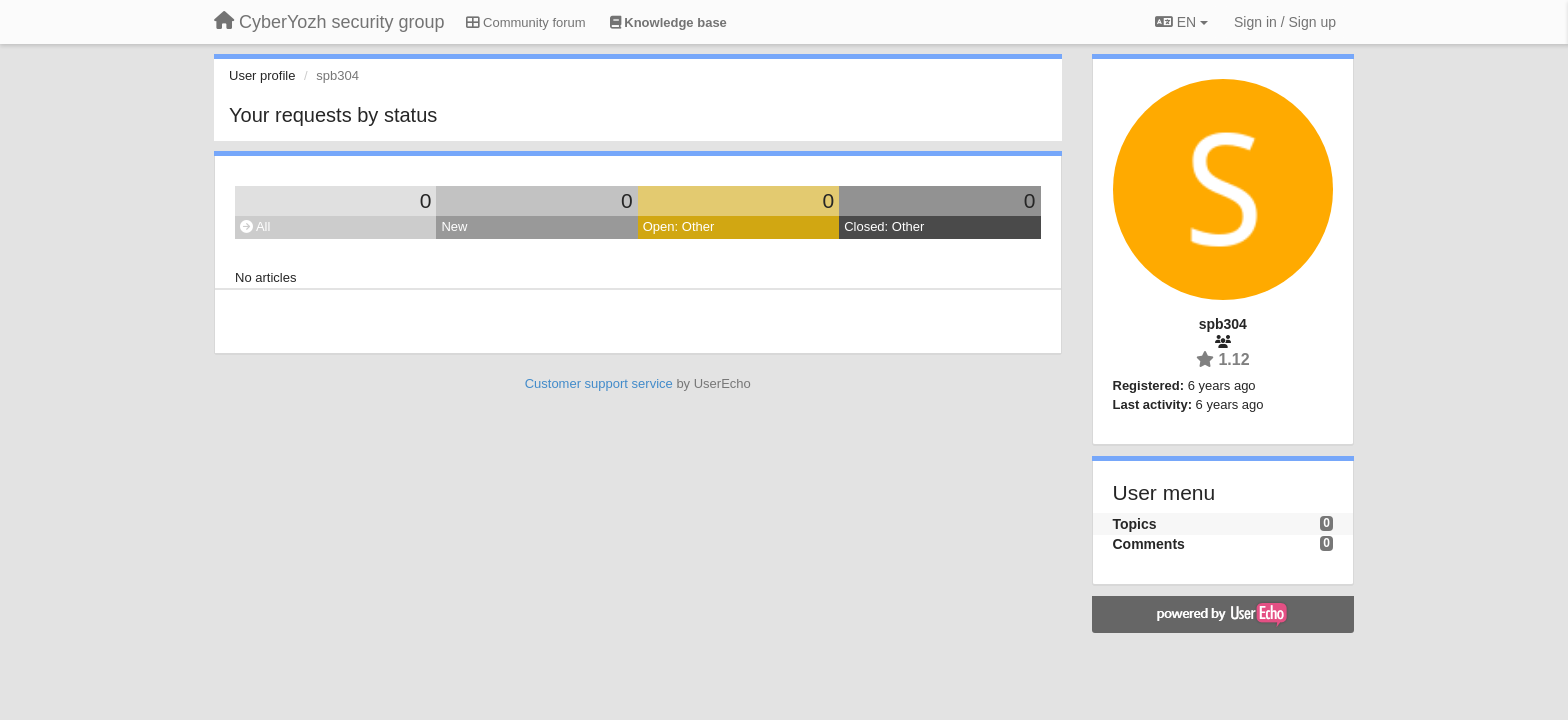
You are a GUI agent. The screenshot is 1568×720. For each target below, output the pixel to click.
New (454, 226)
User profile (262, 75)
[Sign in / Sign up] (1285, 22)
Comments (1149, 544)
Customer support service (599, 383)
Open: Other (679, 226)
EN (1181, 22)
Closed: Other (884, 226)
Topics (1135, 524)
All (255, 226)
